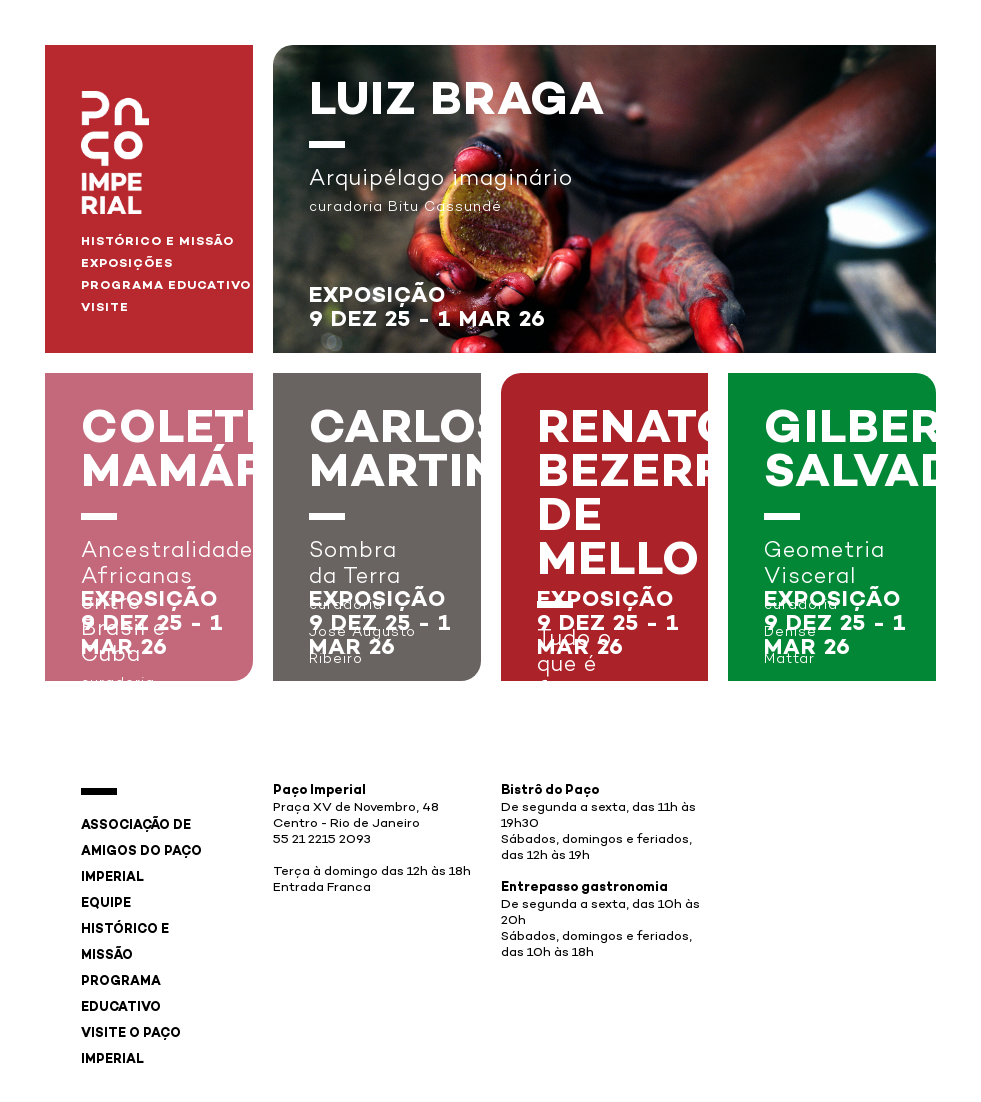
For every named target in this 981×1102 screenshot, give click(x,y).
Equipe (106, 904)
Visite (105, 308)
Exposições (127, 264)
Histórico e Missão (157, 242)
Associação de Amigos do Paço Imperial (141, 852)
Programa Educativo (166, 286)
